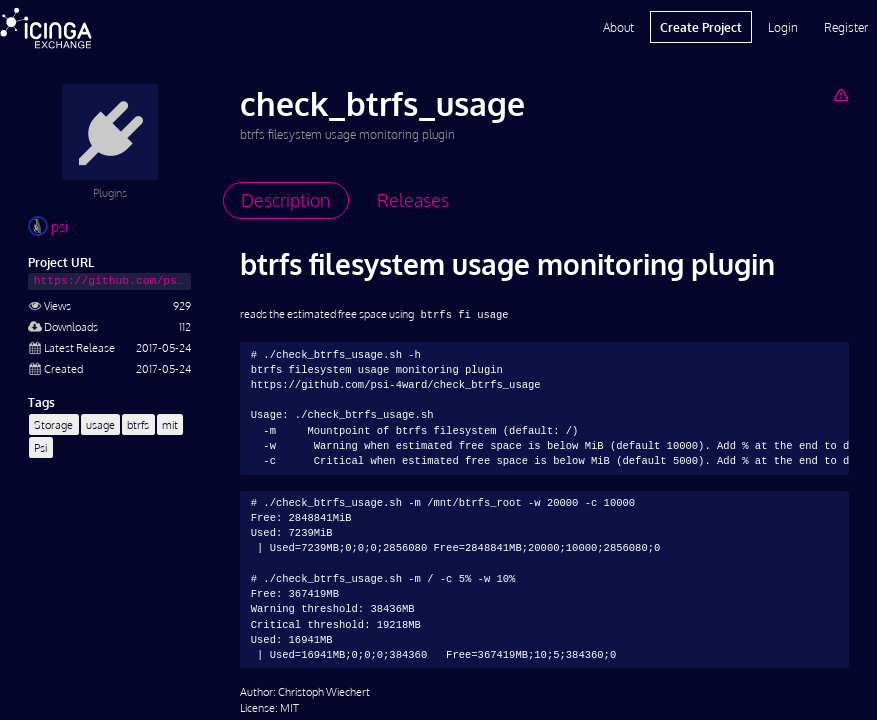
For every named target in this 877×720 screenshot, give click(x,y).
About (618, 27)
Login (783, 27)
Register (846, 27)
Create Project (701, 27)
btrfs (138, 424)
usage (100, 424)
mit (170, 424)
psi (48, 226)
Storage (53, 424)
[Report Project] (840, 94)
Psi (40, 447)
